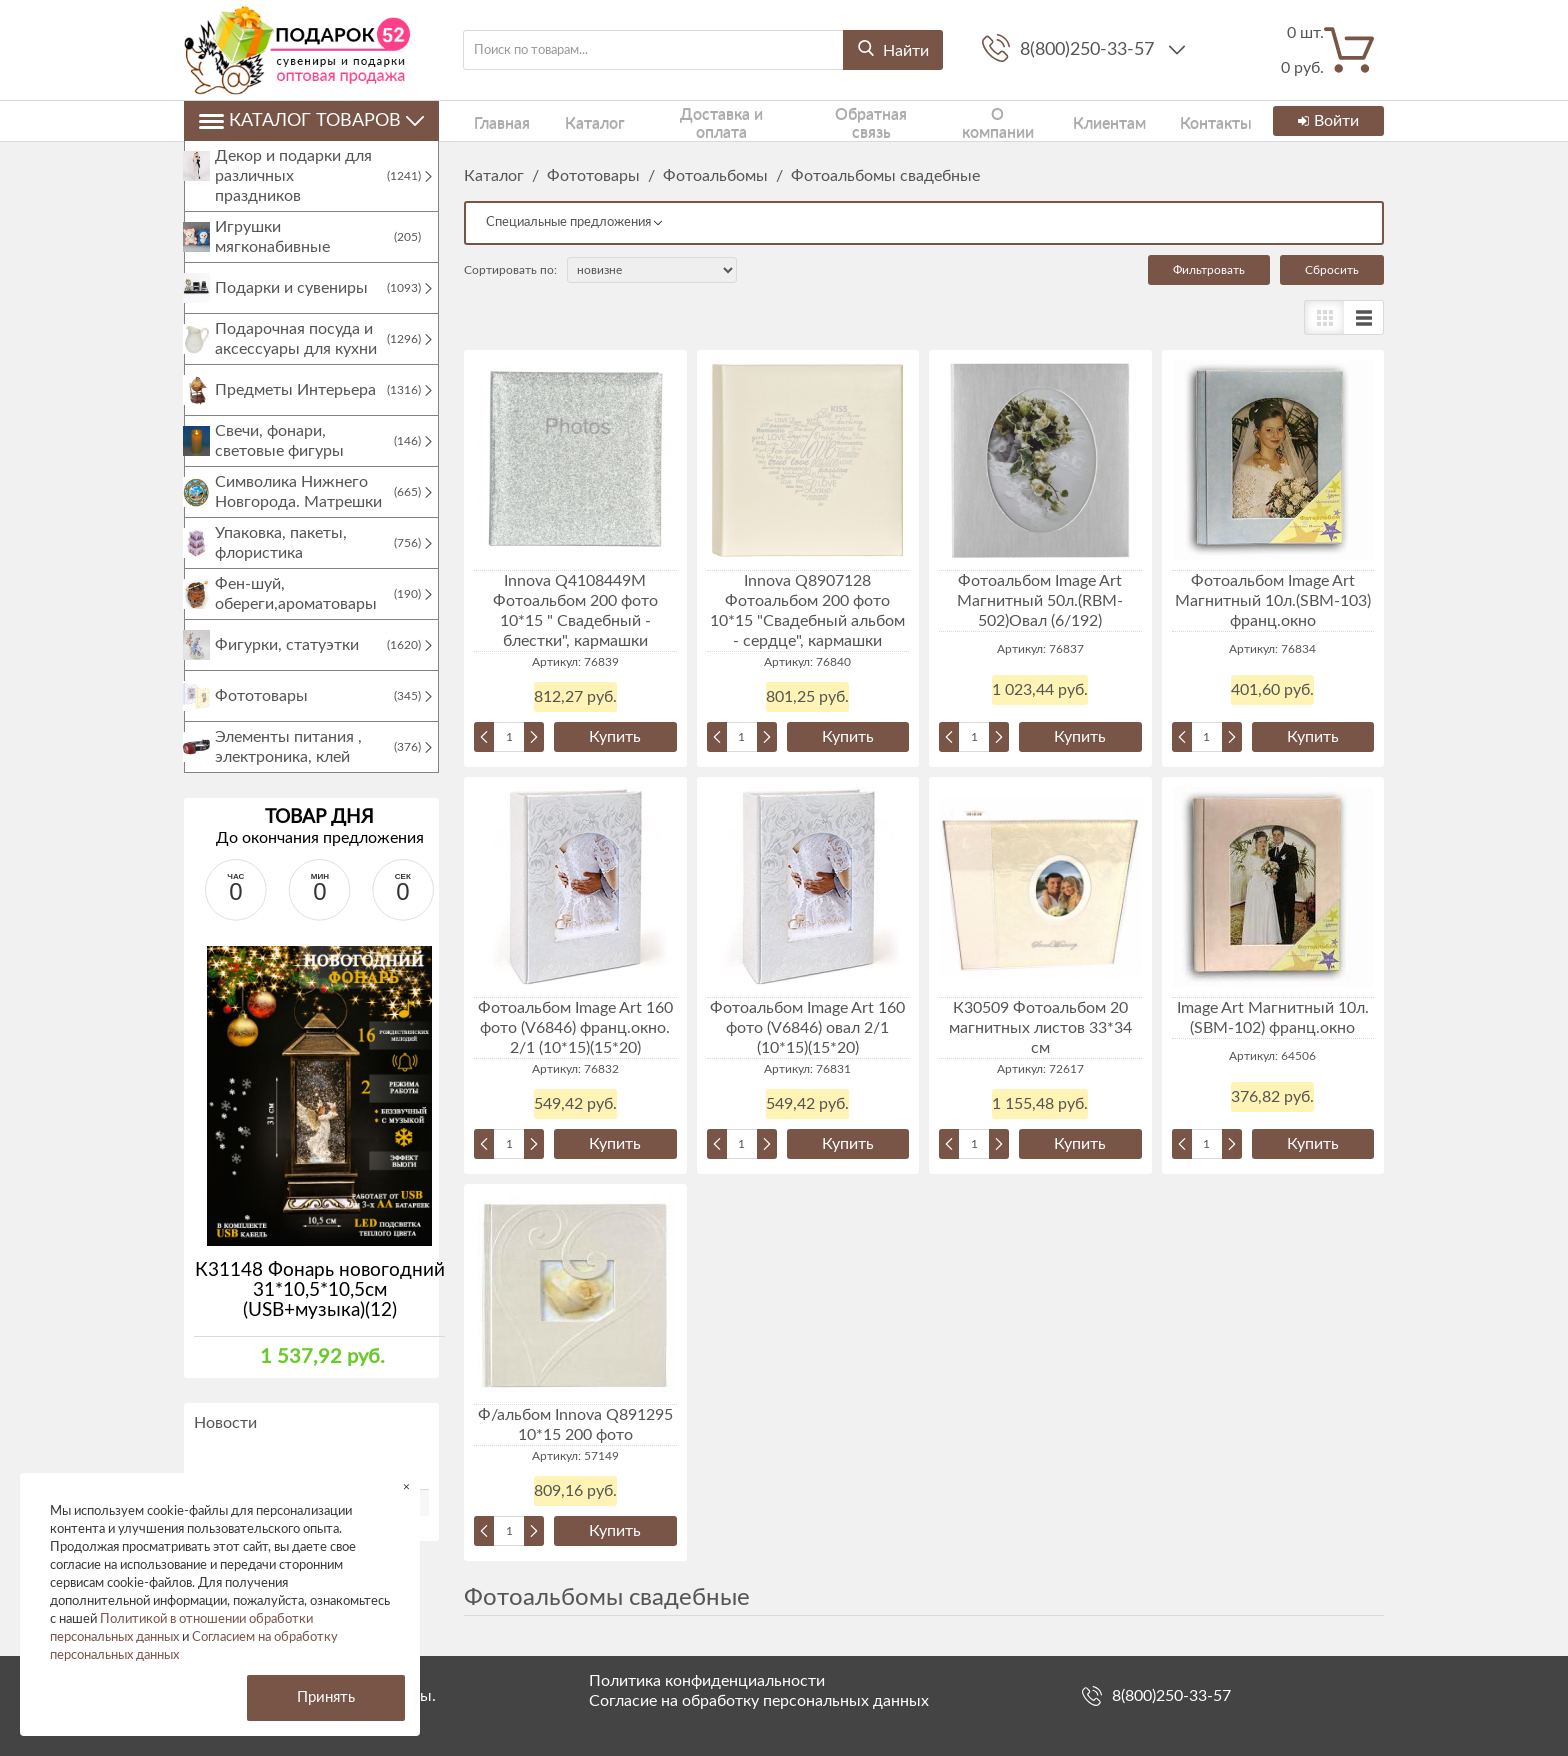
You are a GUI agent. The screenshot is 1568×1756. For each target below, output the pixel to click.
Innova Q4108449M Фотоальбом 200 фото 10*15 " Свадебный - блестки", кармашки (575, 611)
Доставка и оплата (685, 120)
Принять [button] (326, 1697)
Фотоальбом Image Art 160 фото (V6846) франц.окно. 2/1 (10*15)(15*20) (575, 1028)
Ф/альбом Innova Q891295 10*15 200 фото (575, 1425)
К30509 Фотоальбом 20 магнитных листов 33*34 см (1040, 1028)
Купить (615, 737)
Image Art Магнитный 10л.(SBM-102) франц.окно (1273, 1018)
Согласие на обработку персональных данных (759, 1701)
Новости (225, 1443)
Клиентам (1050, 120)
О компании (947, 120)
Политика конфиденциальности (707, 1681)
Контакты (1144, 120)
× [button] (406, 1486)
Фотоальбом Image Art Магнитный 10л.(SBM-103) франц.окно (1273, 601)
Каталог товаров (311, 121)
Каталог (567, 120)
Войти (1326, 121)
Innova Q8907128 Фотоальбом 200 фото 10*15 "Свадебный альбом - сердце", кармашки (807, 611)
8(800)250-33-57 (1089, 50)
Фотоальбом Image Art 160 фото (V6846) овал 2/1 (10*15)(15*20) (807, 1028)
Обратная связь (827, 120)
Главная (489, 120)
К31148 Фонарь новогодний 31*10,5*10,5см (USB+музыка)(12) (320, 1310)
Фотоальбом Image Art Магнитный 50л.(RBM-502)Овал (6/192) (1040, 601)
